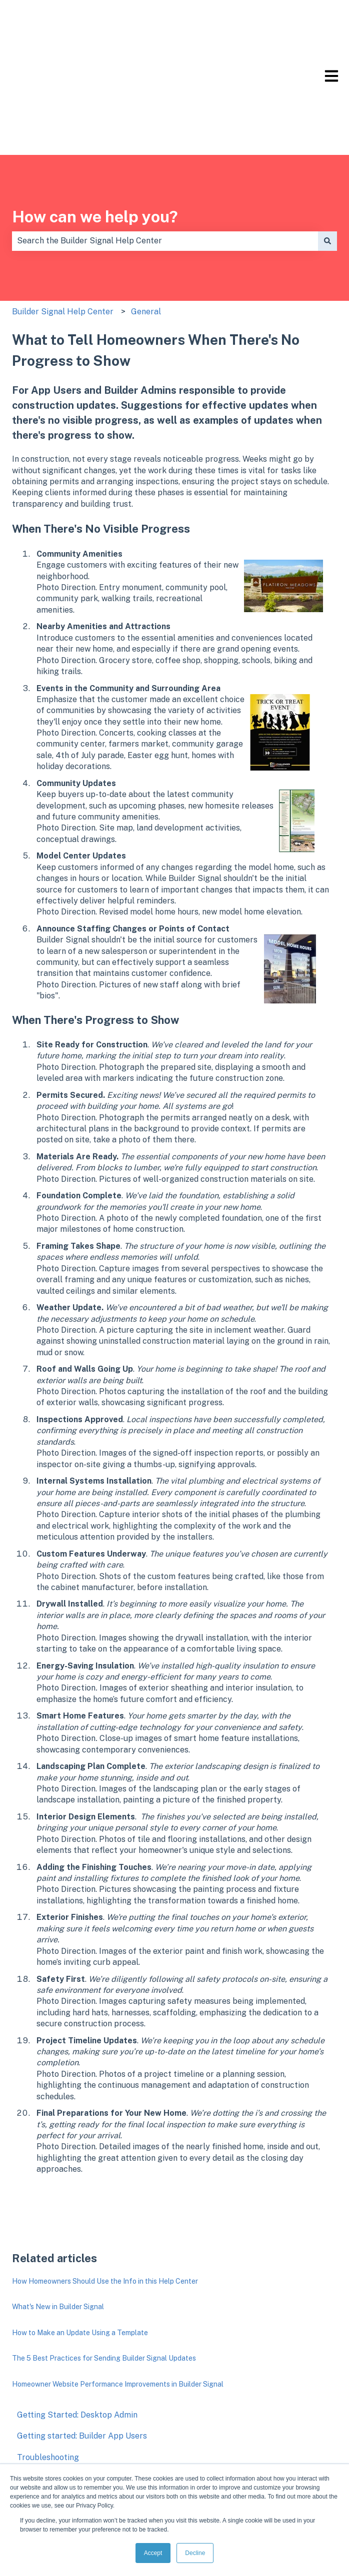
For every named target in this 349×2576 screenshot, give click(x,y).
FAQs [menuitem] (26, 2411)
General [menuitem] (32, 2390)
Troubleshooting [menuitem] (48, 2369)
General (146, 223)
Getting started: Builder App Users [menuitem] (82, 2347)
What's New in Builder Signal (58, 2218)
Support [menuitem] (32, 2432)
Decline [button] (195, 2553)
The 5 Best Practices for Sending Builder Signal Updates (104, 2270)
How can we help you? (95, 128)
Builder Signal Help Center (63, 223)
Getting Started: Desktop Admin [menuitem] (77, 2326)
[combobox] (165, 152)
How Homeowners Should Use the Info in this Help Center (105, 2193)
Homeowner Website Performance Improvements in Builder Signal (118, 2296)
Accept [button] (153, 2553)
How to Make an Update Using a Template (80, 2244)
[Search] (327, 152)
